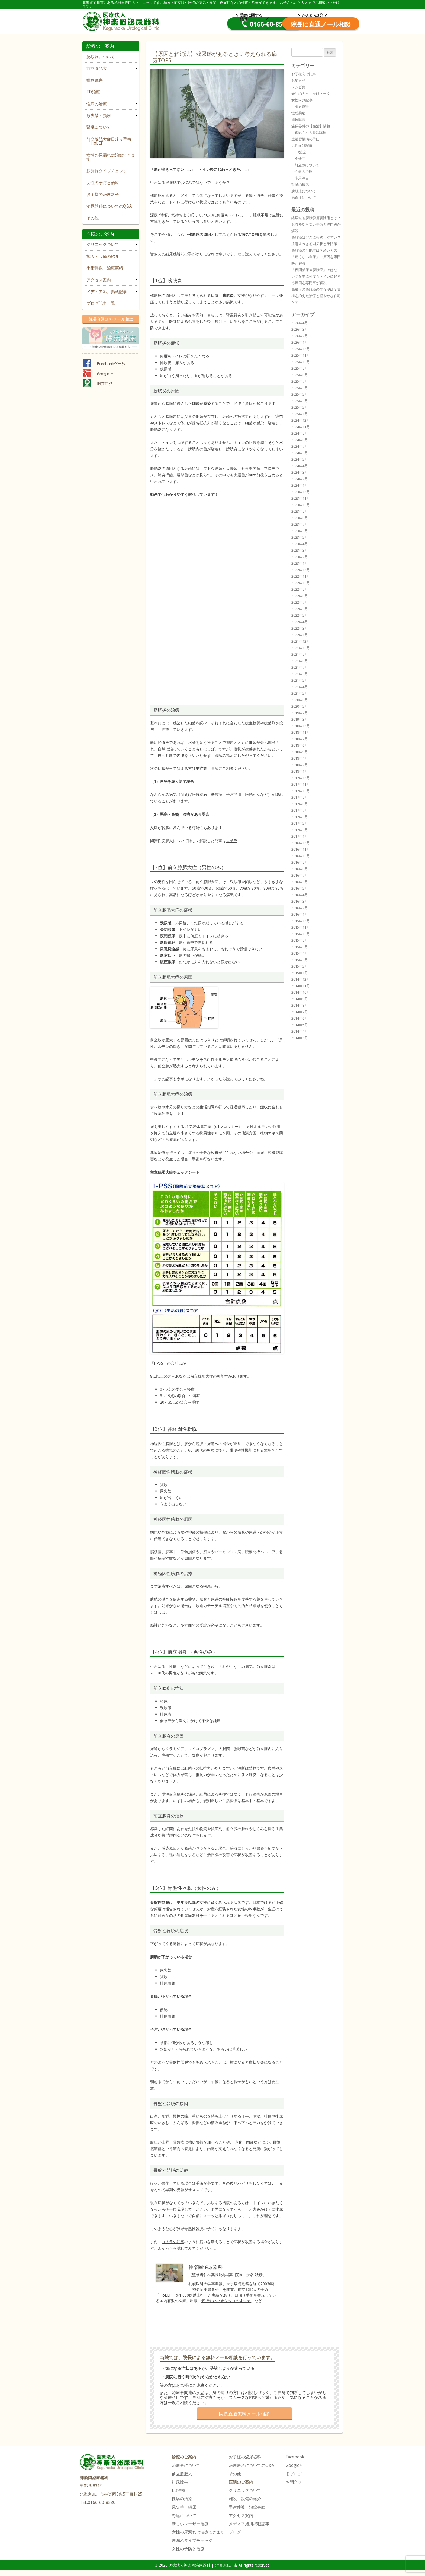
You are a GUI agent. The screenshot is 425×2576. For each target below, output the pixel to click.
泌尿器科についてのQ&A (109, 206)
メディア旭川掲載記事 (106, 291)
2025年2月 (299, 407)
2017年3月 (299, 829)
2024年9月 (299, 433)
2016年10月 (300, 855)
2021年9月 (299, 654)
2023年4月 (299, 543)
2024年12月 (300, 420)
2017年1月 (299, 836)
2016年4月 (299, 894)
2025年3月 (299, 400)
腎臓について (98, 127)
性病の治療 (96, 104)
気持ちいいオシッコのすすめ (226, 2300)
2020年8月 (299, 699)
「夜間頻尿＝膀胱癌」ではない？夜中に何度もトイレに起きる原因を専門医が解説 (316, 276)
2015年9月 (299, 940)
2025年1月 (299, 413)
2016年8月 (299, 868)
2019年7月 (299, 712)
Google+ (294, 2465)
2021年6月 (299, 673)
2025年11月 (300, 355)
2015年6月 (299, 946)
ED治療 (93, 92)
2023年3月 (299, 550)
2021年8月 (299, 660)
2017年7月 (299, 810)
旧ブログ (294, 2474)
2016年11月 (300, 849)
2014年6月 (299, 1018)
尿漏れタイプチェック (106, 171)
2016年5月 (299, 888)
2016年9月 (299, 862)
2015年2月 (299, 966)
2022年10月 (300, 582)
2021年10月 (300, 647)
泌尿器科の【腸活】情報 (310, 125)
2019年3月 (299, 719)
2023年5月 (299, 537)
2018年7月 (299, 738)
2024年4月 (299, 465)
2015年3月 (299, 959)
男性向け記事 (302, 145)
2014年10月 (300, 992)
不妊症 (300, 158)
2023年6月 (299, 530)
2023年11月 (300, 498)
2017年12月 (300, 777)
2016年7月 (299, 875)
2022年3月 (299, 628)
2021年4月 (299, 686)
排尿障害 (94, 80)
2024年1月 (299, 485)
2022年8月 (299, 595)
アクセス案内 (98, 280)
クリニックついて (102, 244)
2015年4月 (299, 953)
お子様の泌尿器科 (102, 194)
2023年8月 (299, 517)
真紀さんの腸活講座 (310, 132)
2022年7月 (299, 602)
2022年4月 (299, 621)
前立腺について (307, 164)
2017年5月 (299, 823)
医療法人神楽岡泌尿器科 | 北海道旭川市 (122, 21)
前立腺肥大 (96, 68)
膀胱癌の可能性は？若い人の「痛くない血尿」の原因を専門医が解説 (316, 257)
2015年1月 (299, 972)
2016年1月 (299, 914)
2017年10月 (300, 790)
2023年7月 (299, 524)
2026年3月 (299, 329)
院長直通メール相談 (302, 24)
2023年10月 (300, 504)
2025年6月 (299, 387)
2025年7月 (299, 381)
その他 (92, 218)
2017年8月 (299, 803)
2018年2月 (299, 764)
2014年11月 (300, 985)
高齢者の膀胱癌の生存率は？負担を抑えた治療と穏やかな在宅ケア (316, 296)
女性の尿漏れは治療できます (110, 157)
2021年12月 (300, 641)
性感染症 (298, 112)
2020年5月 (299, 706)
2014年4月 (299, 1031)
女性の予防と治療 (102, 183)
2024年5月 (299, 459)
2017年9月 (299, 797)
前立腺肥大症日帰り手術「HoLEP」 (108, 141)
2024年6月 (299, 452)
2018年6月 (299, 745)
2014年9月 (299, 998)
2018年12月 (300, 725)
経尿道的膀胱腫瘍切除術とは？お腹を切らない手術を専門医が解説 (316, 224)
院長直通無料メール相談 (111, 319)
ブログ (235, 2532)
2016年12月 (300, 842)
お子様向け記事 (303, 73)
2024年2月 (299, 478)
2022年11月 (300, 576)
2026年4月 (299, 322)
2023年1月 (299, 563)
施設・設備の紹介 (102, 256)
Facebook (295, 2457)
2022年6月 (299, 608)
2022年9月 (299, 589)
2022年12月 (300, 569)
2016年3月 (299, 901)
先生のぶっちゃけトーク (310, 93)
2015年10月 (300, 933)
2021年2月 (299, 693)
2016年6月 (299, 881)
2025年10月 (300, 361)
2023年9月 (299, 511)
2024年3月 (299, 472)
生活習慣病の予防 (305, 138)
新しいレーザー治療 (190, 2524)
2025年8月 (299, 374)
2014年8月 (299, 1005)
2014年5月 (299, 1024)
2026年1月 (299, 342)
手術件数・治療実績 (104, 268)
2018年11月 (300, 732)
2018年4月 (299, 758)
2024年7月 (299, 446)
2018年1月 (299, 771)
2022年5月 (299, 615)
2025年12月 (300, 348)
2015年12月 (300, 920)
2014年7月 (299, 1011)
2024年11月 (300, 426)
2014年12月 (300, 979)
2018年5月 (299, 751)
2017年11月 (300, 784)
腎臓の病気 (300, 184)
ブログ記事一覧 (100, 303)
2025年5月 (299, 394)
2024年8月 (299, 439)
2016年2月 (299, 907)
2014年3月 (299, 1037)
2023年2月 (299, 556)
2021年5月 (299, 680)
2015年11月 (300, 927)
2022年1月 (299, 634)
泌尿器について (100, 57)
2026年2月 (299, 335)
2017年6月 (299, 816)
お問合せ (294, 2482)
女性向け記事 (302, 99)
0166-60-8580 (220, 24)
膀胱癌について (303, 190)
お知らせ (298, 80)
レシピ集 (298, 86)
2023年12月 (300, 491)
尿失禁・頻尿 (98, 115)
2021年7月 (299, 667)
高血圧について (303, 197)
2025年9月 (299, 368)
